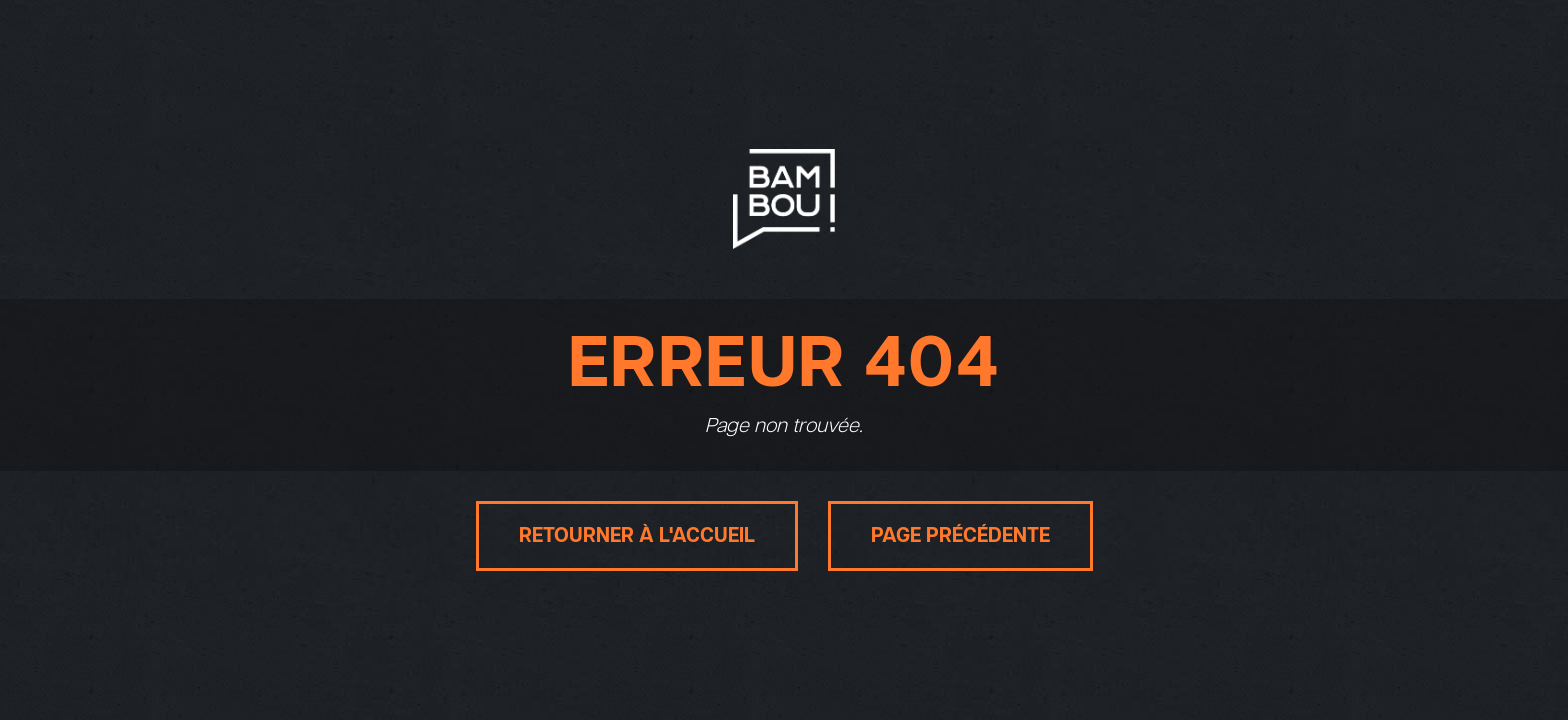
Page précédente (960, 536)
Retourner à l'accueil (637, 536)
